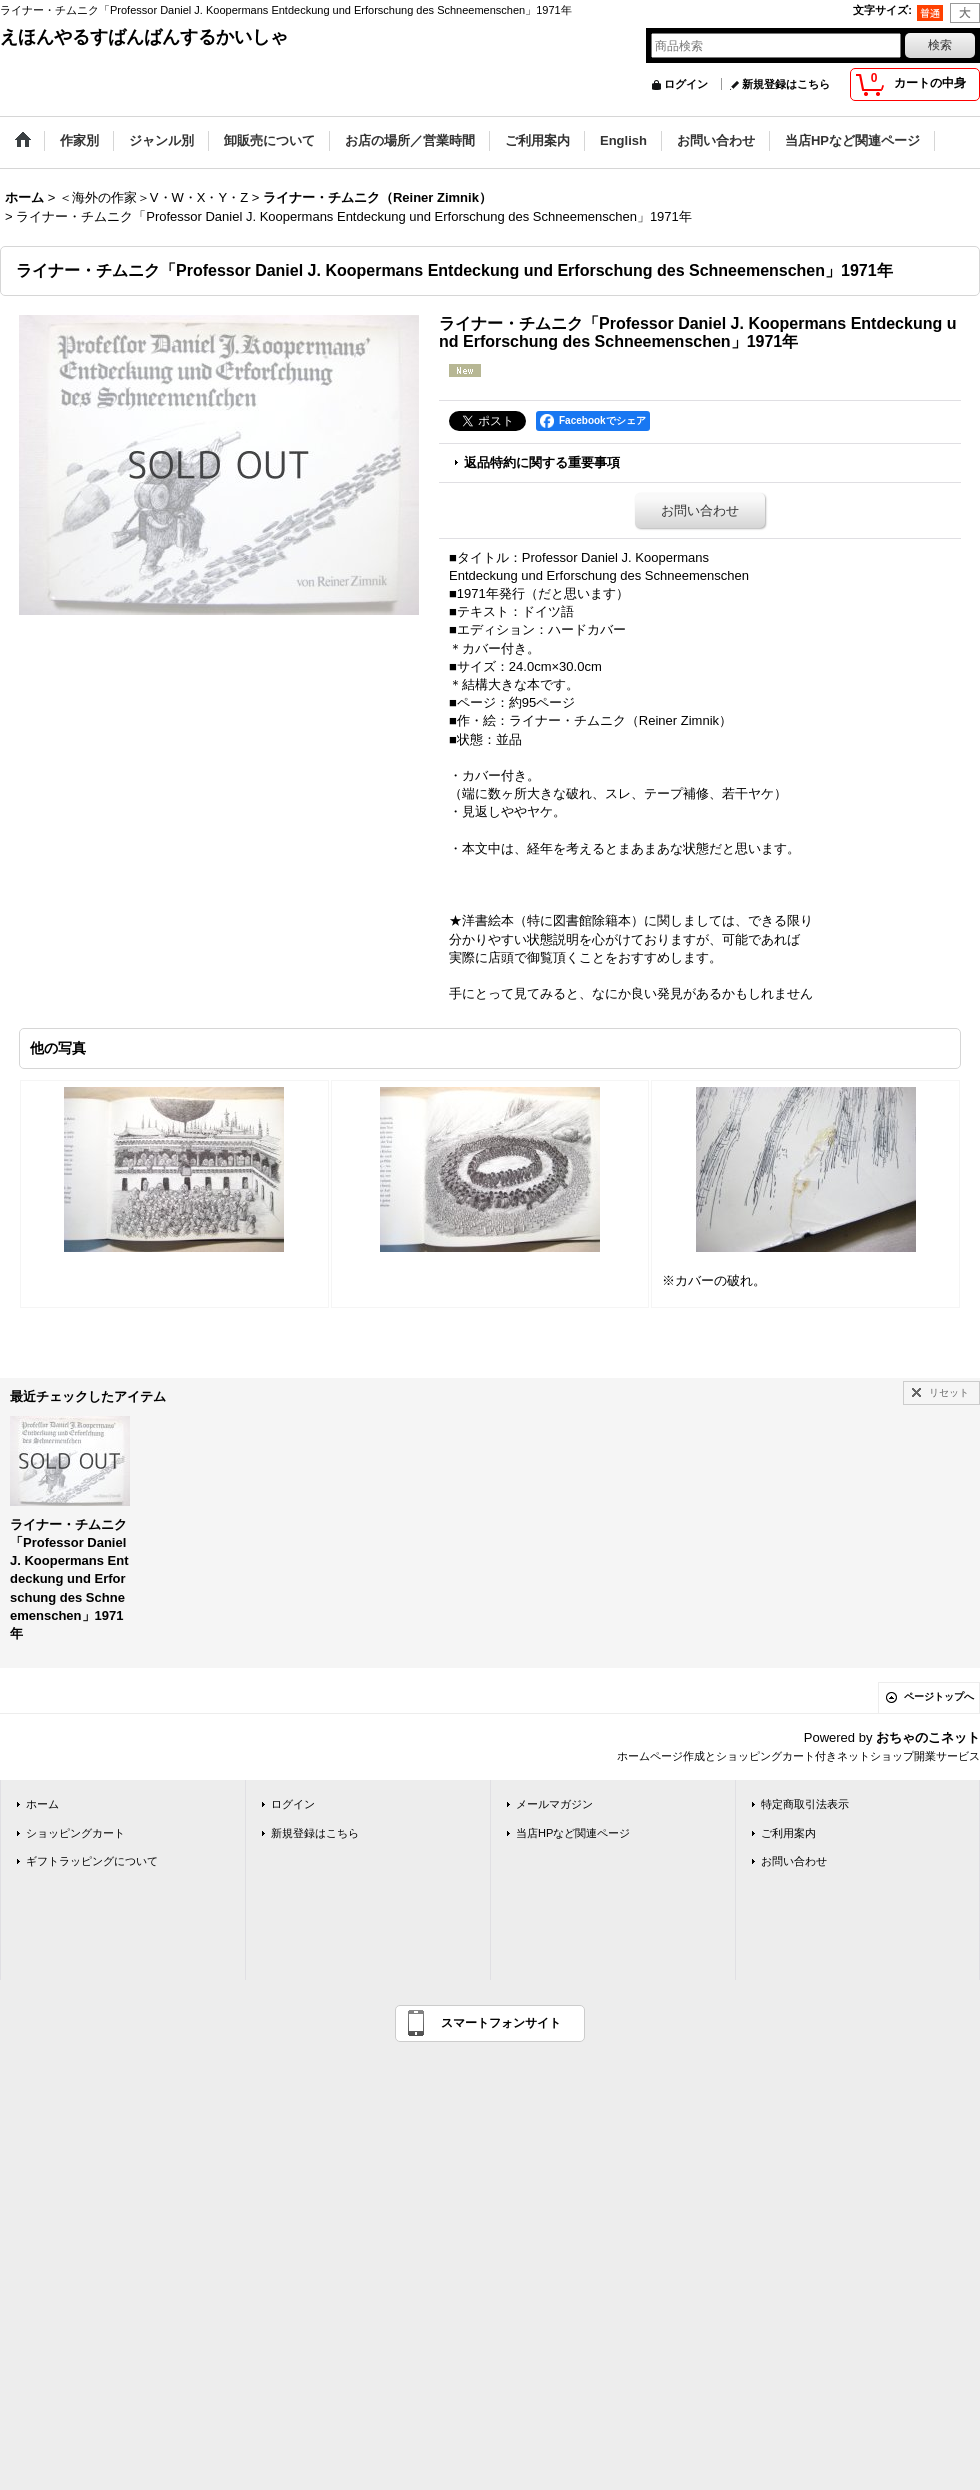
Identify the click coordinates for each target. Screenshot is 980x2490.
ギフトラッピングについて (92, 1861)
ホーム (42, 1804)
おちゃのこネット (928, 1737)
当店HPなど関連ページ (573, 1833)
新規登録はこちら (786, 84)
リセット (949, 1392)
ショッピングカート (75, 1833)
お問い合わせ (700, 510)
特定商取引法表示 (805, 1804)
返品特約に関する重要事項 (542, 462)
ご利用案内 (788, 1833)
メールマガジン (554, 1804)
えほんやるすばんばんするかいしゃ (144, 37)
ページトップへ (939, 1696)
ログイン (686, 84)
